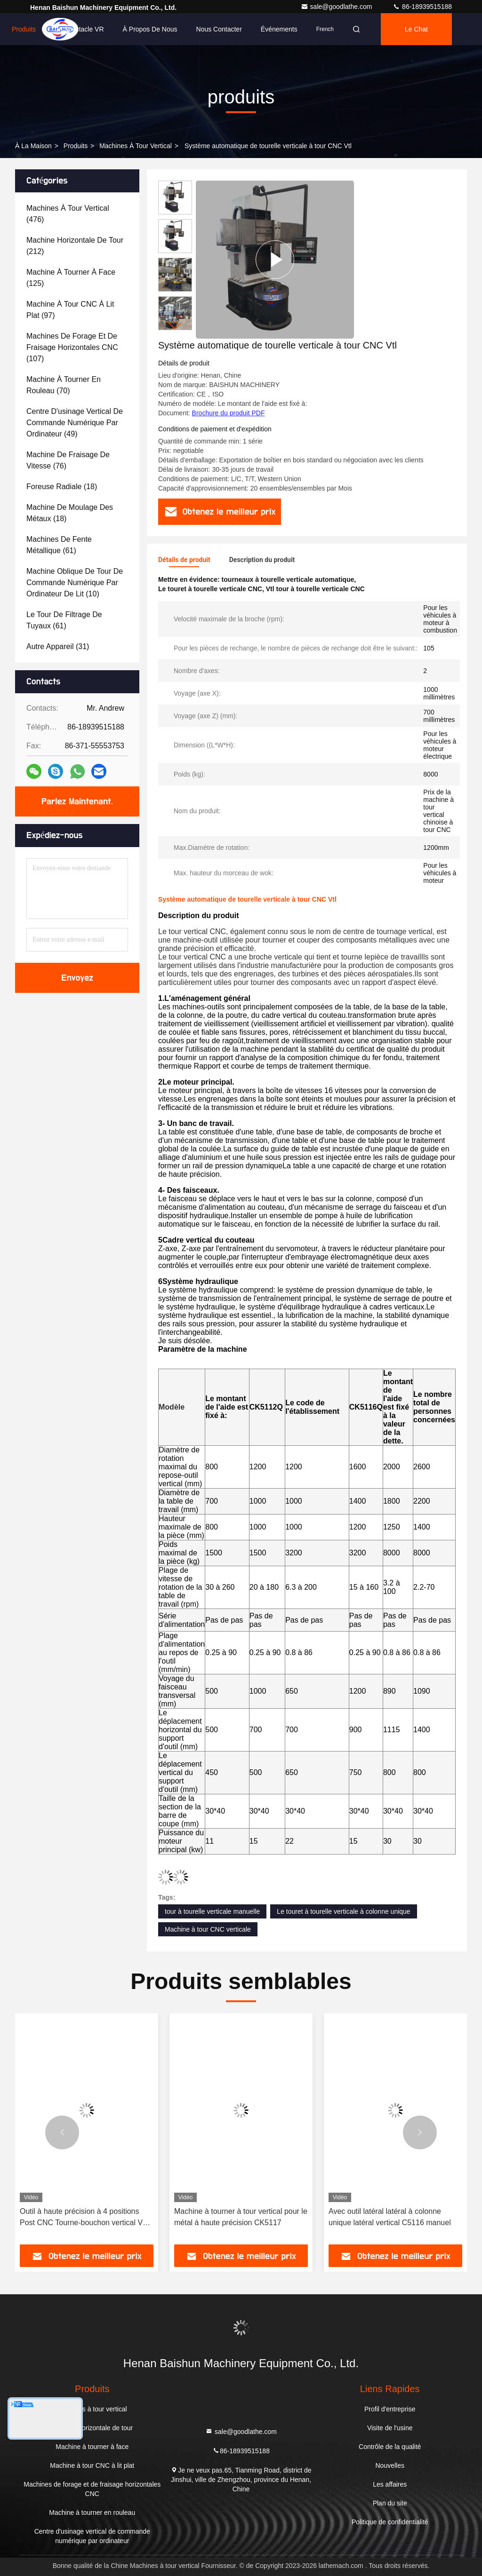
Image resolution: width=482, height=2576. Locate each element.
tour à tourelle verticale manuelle (212, 1911)
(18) (61, 487)
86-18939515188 (422, 6)
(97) (70, 309)
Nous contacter (219, 29)
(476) (67, 213)
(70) (63, 385)
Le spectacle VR (79, 29)
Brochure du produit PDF (228, 413)
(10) (74, 582)
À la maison (33, 146)
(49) (74, 422)
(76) (68, 460)
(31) (57, 646)
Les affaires (390, 2484)
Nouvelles (389, 2465)
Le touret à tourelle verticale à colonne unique (343, 1911)
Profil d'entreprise (390, 2409)
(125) (70, 277)
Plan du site (390, 2503)
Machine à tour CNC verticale (208, 1929)
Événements (279, 29)
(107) (72, 347)
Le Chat (416, 29)
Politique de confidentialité (390, 2522)
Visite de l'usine (390, 2428)
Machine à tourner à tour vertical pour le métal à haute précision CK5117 (240, 2217)
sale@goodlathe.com (337, 6)
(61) (59, 545)
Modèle (172, 1407)
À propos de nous (150, 29)
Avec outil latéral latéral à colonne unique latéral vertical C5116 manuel (390, 2217)
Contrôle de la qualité (390, 2446)
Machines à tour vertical (135, 146)
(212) (74, 245)
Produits (24, 29)
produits (76, 146)
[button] (175, 326)
